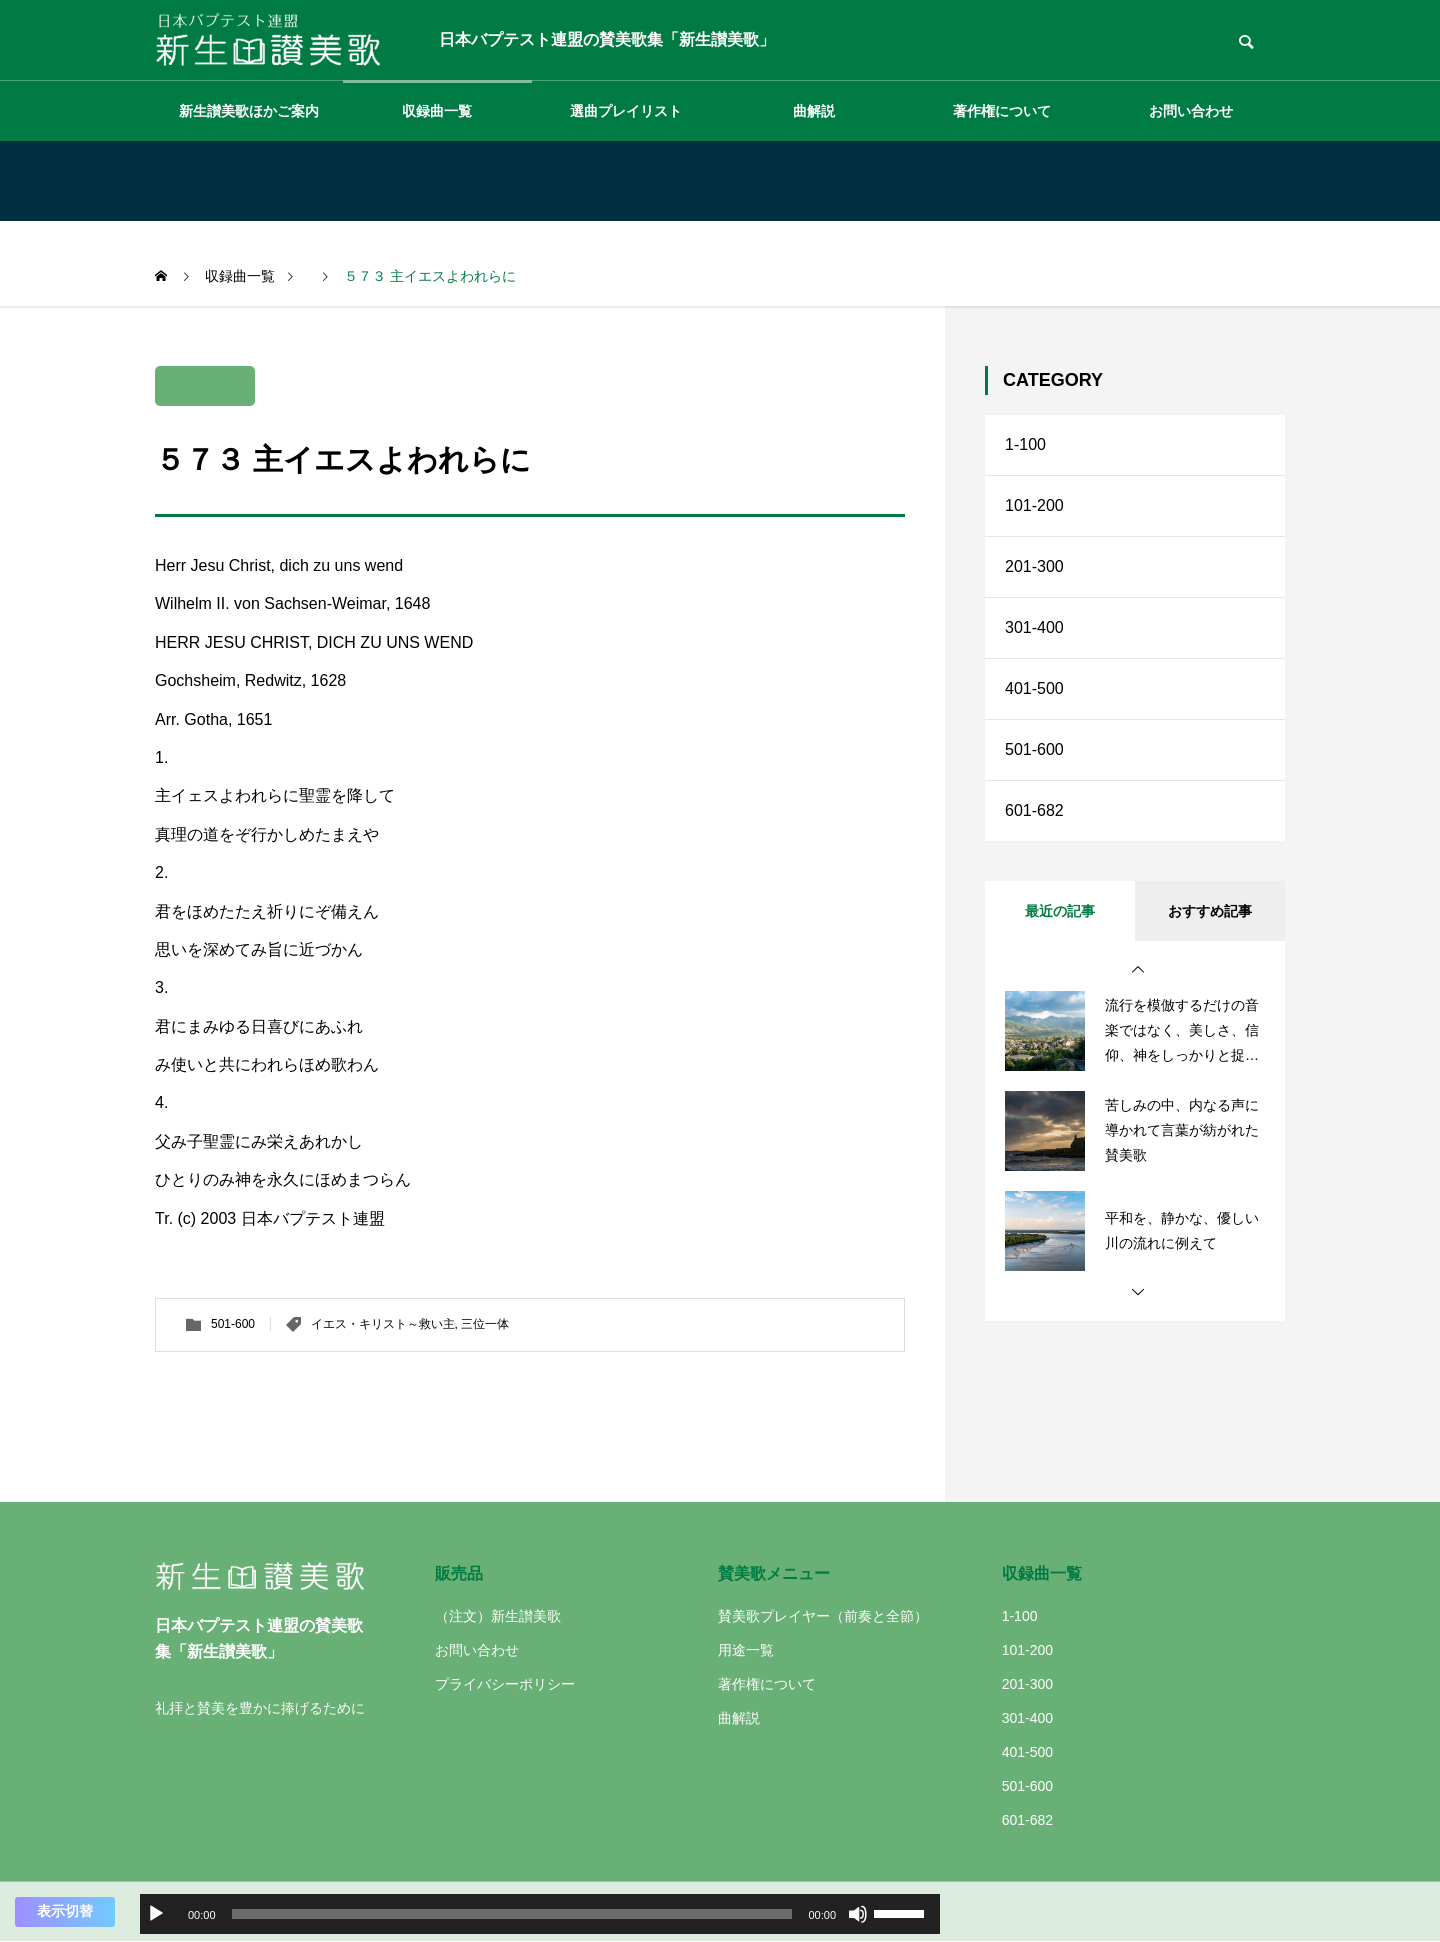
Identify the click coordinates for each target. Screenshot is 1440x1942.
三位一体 (485, 1324)
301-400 (1034, 627)
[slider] (512, 1914)
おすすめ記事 (1210, 911)
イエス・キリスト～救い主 (383, 1324)
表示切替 (65, 1911)
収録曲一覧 (437, 111)
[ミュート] (858, 1914)
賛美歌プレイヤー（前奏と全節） (823, 1616)
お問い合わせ (1191, 111)
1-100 (1025, 444)
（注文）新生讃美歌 (498, 1616)
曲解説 (814, 111)
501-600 (233, 1324)
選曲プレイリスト (626, 111)
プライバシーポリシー (505, 1684)
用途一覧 (746, 1650)
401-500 (1034, 688)
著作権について (1002, 111)
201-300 (1034, 566)
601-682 (1034, 810)
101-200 (1034, 505)
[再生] (156, 1914)
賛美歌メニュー (774, 1573)
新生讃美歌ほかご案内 (249, 111)
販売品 (459, 1573)
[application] (540, 1914)
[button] (1138, 970)
